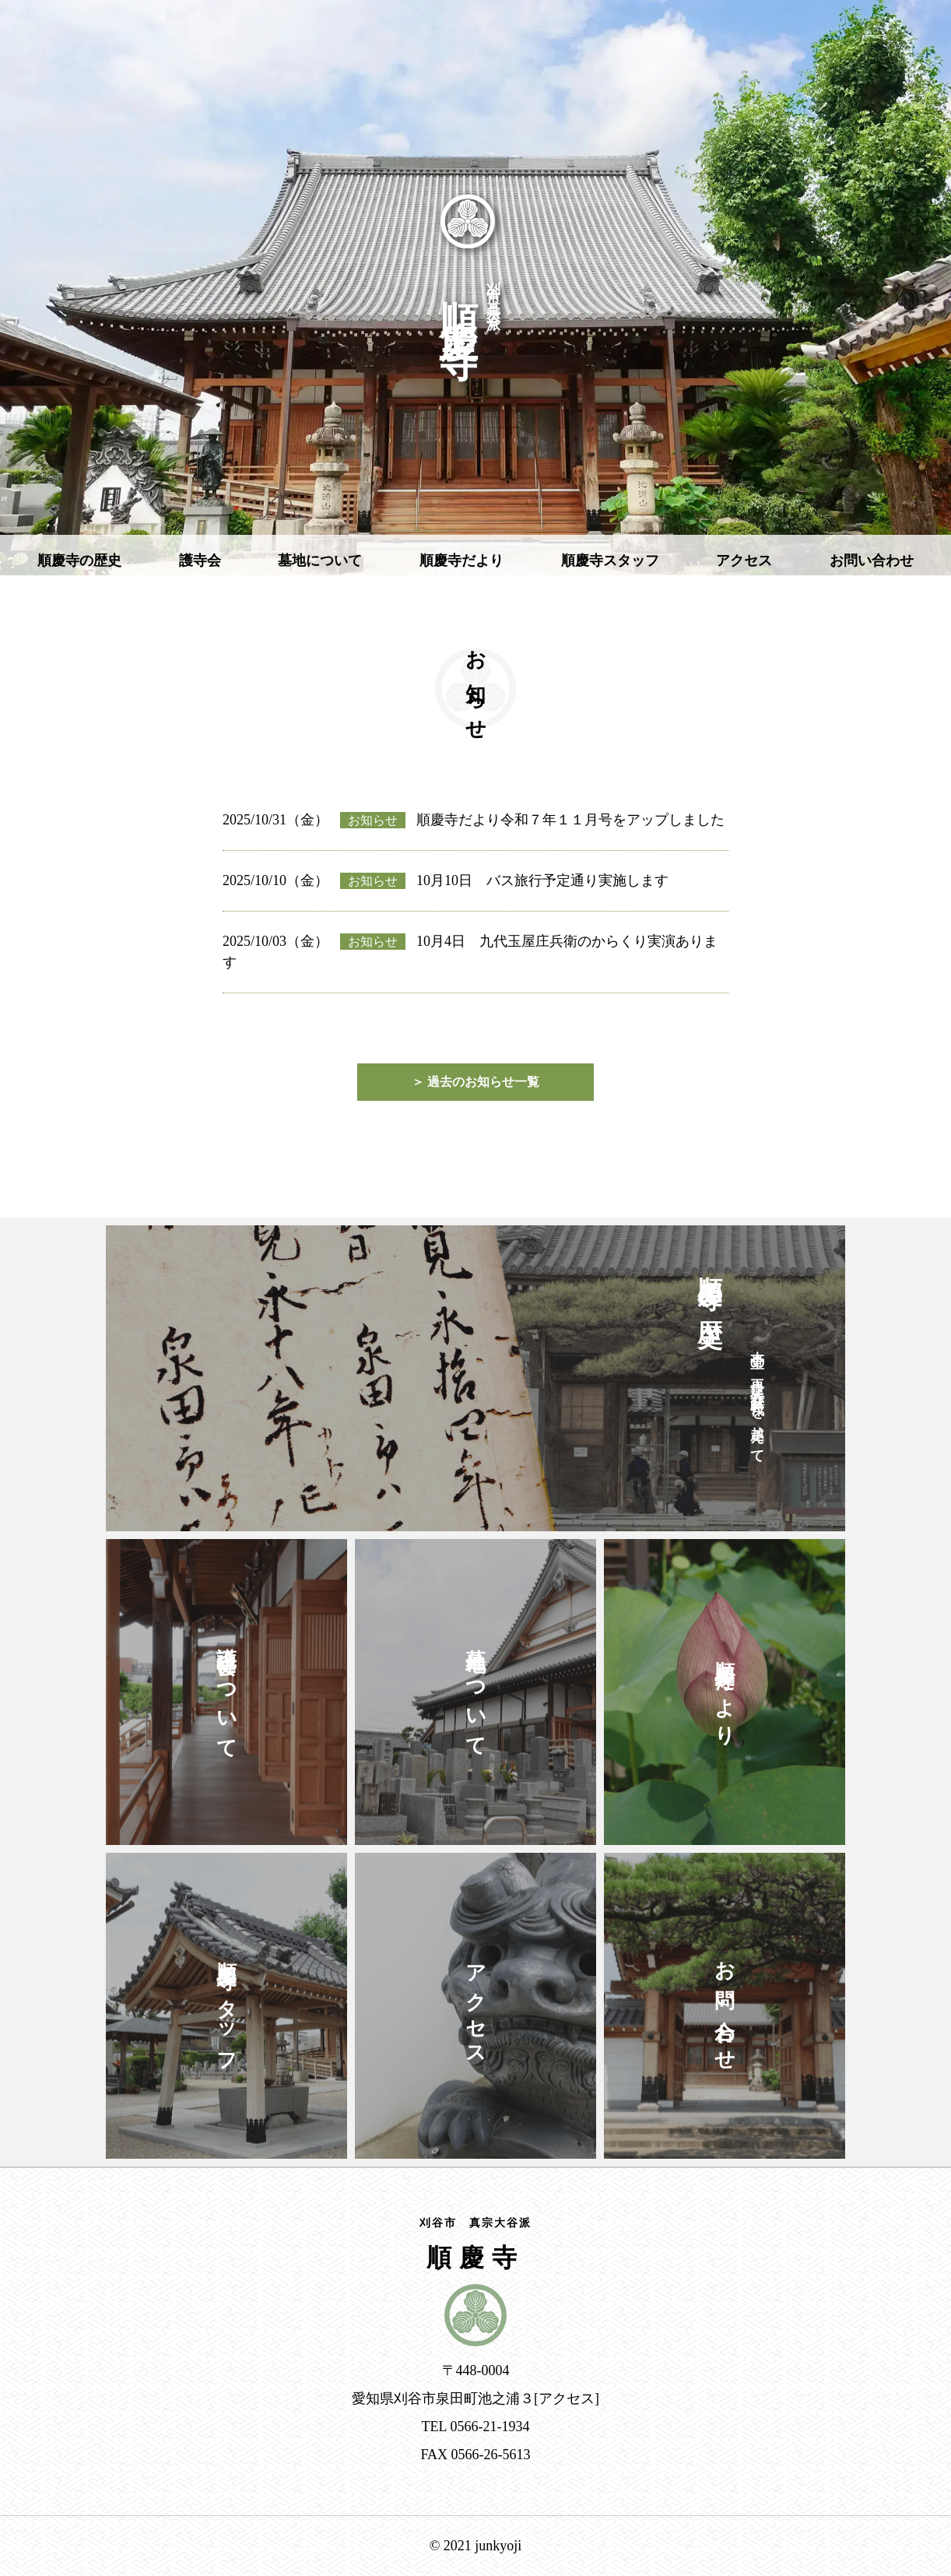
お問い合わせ (872, 560)
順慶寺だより (461, 560)
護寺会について (227, 1692)
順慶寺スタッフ (610, 560)
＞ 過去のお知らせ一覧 (475, 1081)
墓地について (320, 560)
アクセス (744, 560)
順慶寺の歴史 (79, 560)
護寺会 (200, 560)
